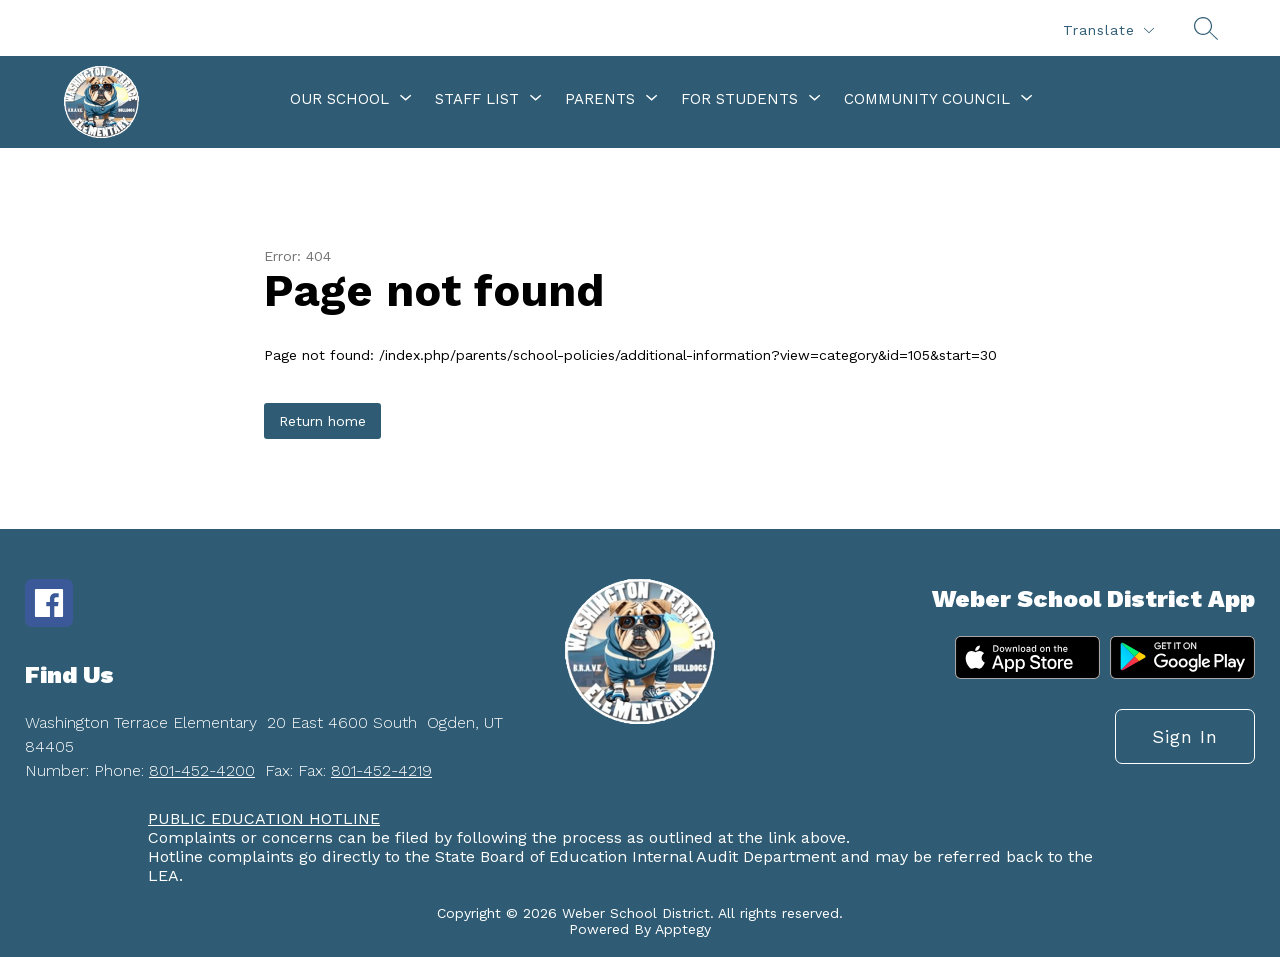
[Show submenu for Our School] (339, 99)
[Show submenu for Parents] (600, 99)
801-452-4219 (381, 770)
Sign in (1185, 736)
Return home (322, 421)
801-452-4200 (202, 770)
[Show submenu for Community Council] (927, 99)
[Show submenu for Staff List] (477, 99)
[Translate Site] (1108, 30)
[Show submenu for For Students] (739, 99)
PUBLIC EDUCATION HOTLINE (264, 818)
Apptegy (683, 929)
